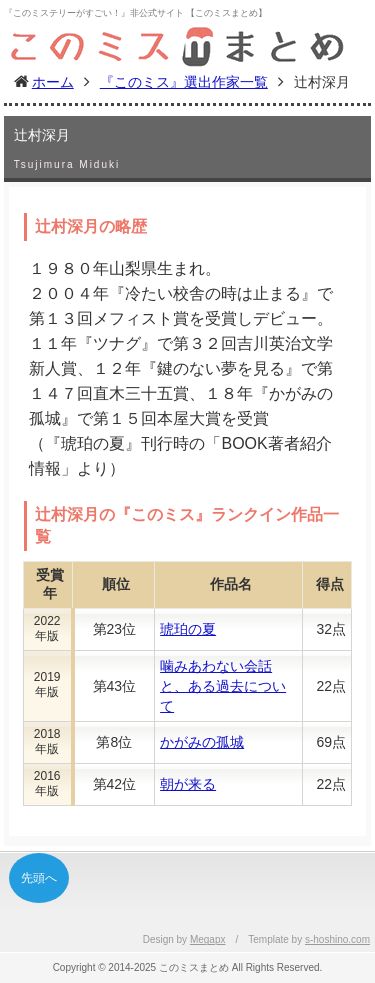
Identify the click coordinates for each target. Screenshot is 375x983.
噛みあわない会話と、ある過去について (223, 686)
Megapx (208, 939)
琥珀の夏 (188, 629)
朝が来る (188, 784)
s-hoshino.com (337, 939)
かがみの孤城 (202, 742)
